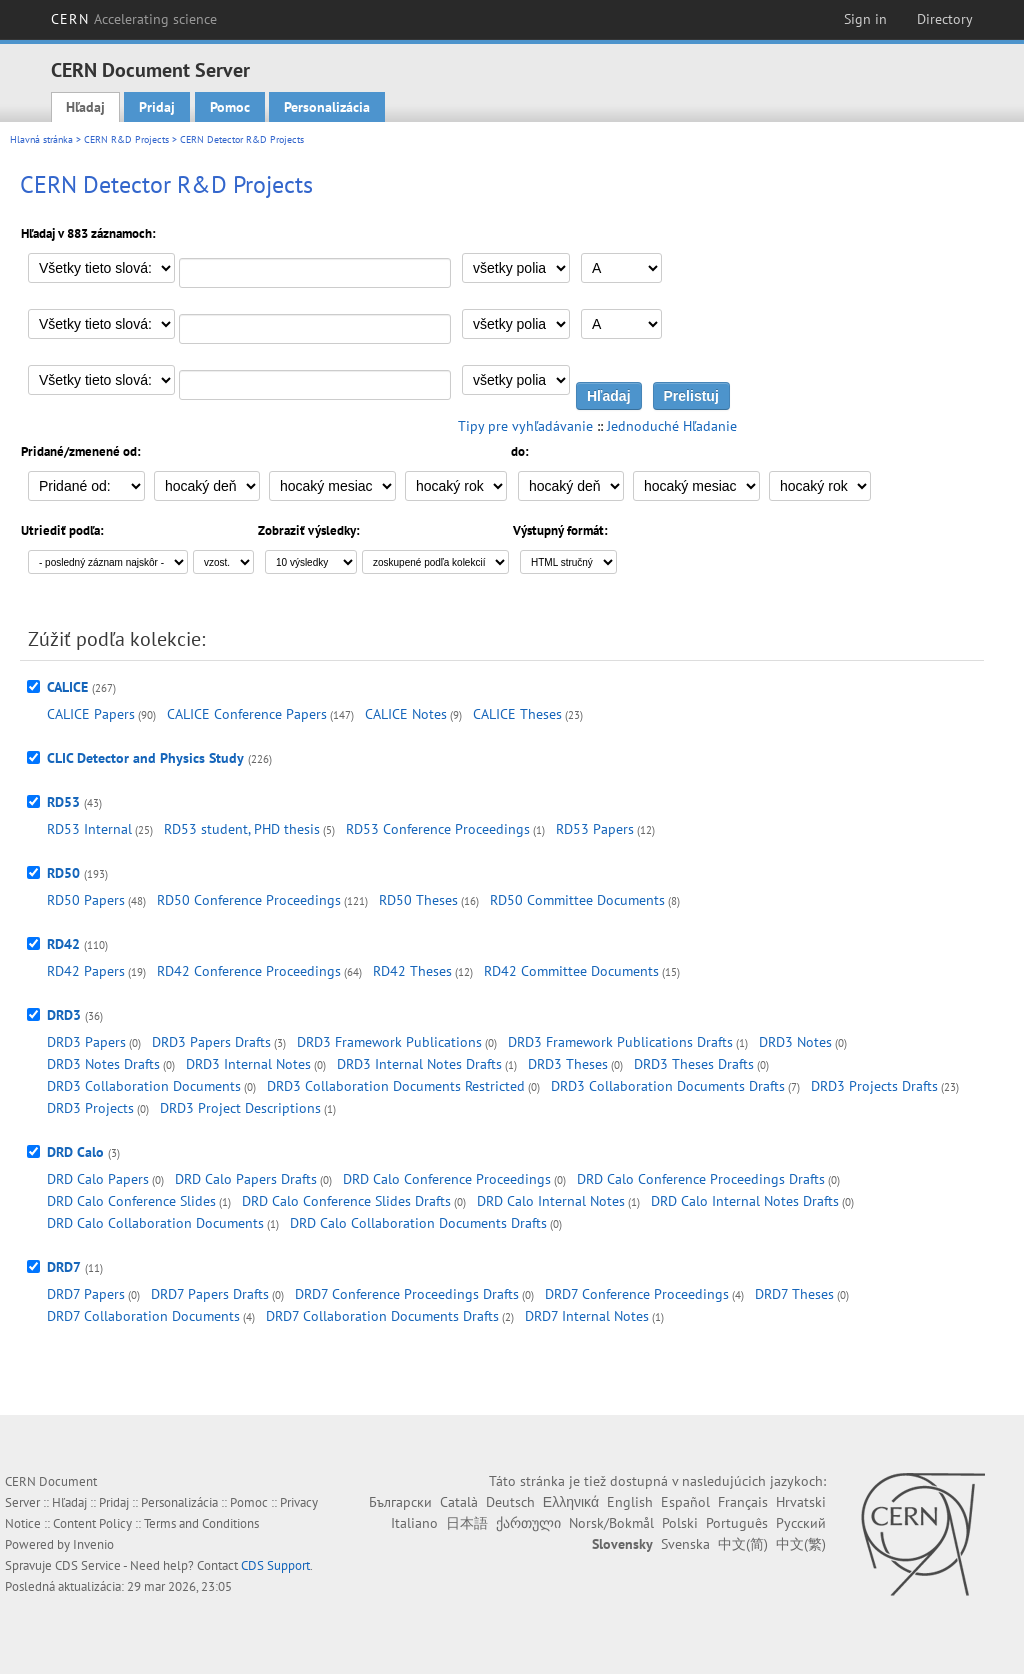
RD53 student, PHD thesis (242, 829)
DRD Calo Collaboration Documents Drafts (418, 1223)
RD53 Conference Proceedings (438, 829)
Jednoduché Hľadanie (672, 426)
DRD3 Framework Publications (389, 1042)
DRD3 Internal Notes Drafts (419, 1064)
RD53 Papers (595, 829)
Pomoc (230, 107)
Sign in (865, 19)
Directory (945, 19)
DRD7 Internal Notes (587, 1316)
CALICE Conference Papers (247, 714)
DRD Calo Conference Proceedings (447, 1179)
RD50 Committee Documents (577, 900)
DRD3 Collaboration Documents (144, 1086)
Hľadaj (85, 107)
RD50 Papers (86, 900)
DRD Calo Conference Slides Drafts (346, 1201)
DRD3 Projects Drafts (874, 1086)
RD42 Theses (412, 971)
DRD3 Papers (86, 1042)
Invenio (93, 1544)
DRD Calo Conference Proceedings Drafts (701, 1179)
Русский (801, 1523)
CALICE (67, 687)
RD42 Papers (86, 971)
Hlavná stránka (41, 139)
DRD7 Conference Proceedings (637, 1294)
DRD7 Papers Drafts (210, 1294)
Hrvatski (801, 1502)
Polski (680, 1523)
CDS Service (88, 1565)
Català (459, 1502)
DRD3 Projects (90, 1108)
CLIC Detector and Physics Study (145, 758)
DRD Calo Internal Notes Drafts (745, 1201)
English (630, 1502)
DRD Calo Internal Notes (551, 1201)
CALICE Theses (517, 714)
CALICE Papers (91, 714)
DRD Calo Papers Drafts (246, 1179)
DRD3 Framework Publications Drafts (620, 1042)
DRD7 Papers (86, 1294)
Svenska (685, 1544)
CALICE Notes (406, 714)
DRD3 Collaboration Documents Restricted (396, 1086)
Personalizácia (327, 107)
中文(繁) (801, 1544)
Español (685, 1502)
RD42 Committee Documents (571, 971)
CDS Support (275, 1565)
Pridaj (157, 107)
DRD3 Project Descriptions (240, 1108)
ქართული (528, 1523)
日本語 (467, 1523)
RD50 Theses (418, 900)
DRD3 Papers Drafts (211, 1042)
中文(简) (743, 1544)
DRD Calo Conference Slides (131, 1201)
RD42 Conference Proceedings (249, 971)
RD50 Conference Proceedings (249, 900)
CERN (134, 19)
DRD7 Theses (794, 1294)
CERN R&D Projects (126, 139)
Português (737, 1523)
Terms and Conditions (201, 1523)
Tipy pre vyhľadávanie (525, 426)
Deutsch (510, 1502)
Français (743, 1502)
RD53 (63, 802)
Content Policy (92, 1523)
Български (400, 1502)
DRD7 (64, 1267)
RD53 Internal (89, 829)
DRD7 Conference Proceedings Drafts (407, 1294)
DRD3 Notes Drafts (103, 1064)
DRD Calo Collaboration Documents (155, 1223)
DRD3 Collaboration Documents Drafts (668, 1086)
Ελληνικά (571, 1502)
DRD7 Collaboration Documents (143, 1316)
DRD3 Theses (568, 1064)
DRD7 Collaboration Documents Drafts (382, 1316)
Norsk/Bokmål (611, 1523)
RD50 (63, 873)
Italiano (414, 1523)
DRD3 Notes (795, 1042)
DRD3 (64, 1015)
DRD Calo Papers (98, 1179)
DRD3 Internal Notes (248, 1064)
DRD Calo (75, 1152)
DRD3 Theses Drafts (694, 1064)
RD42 (63, 944)
